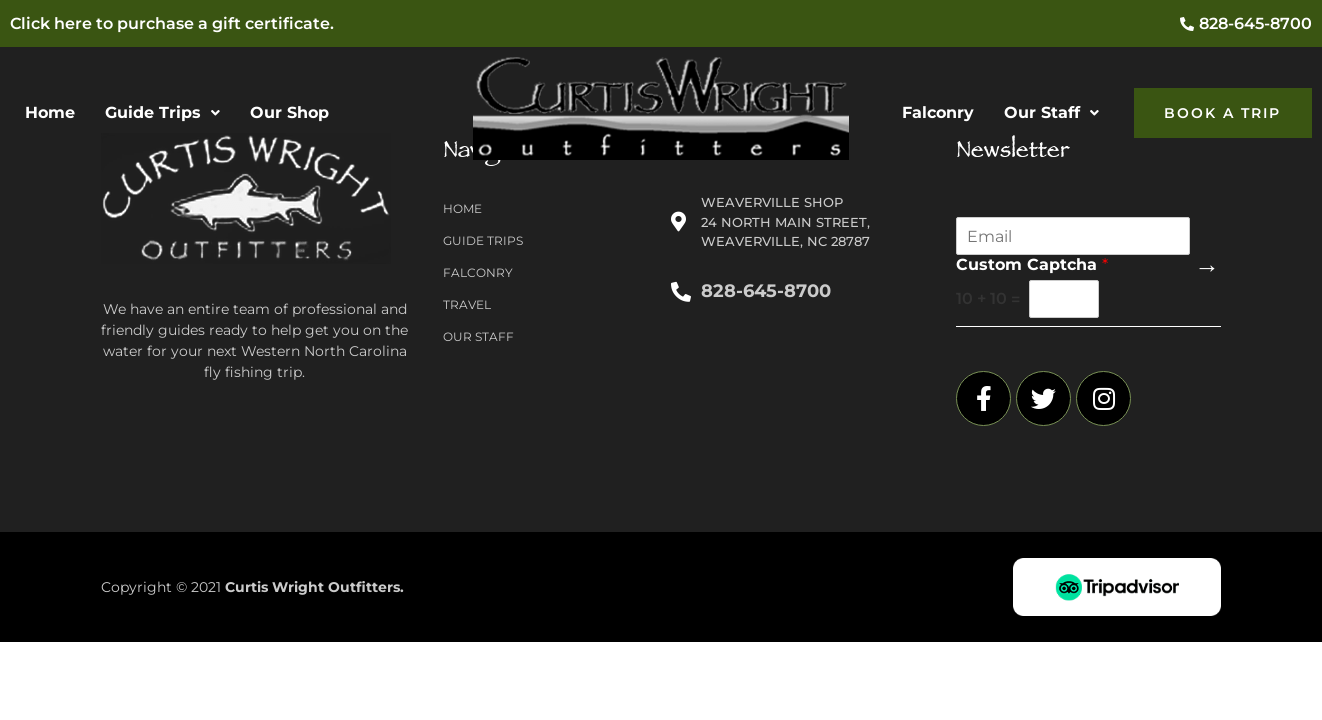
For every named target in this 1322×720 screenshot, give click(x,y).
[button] (162, 113)
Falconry (938, 112)
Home (50, 112)
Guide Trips (162, 112)
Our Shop (289, 112)
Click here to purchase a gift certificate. (172, 23)
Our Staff (1051, 112)
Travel (467, 304)
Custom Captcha (1032, 264)
